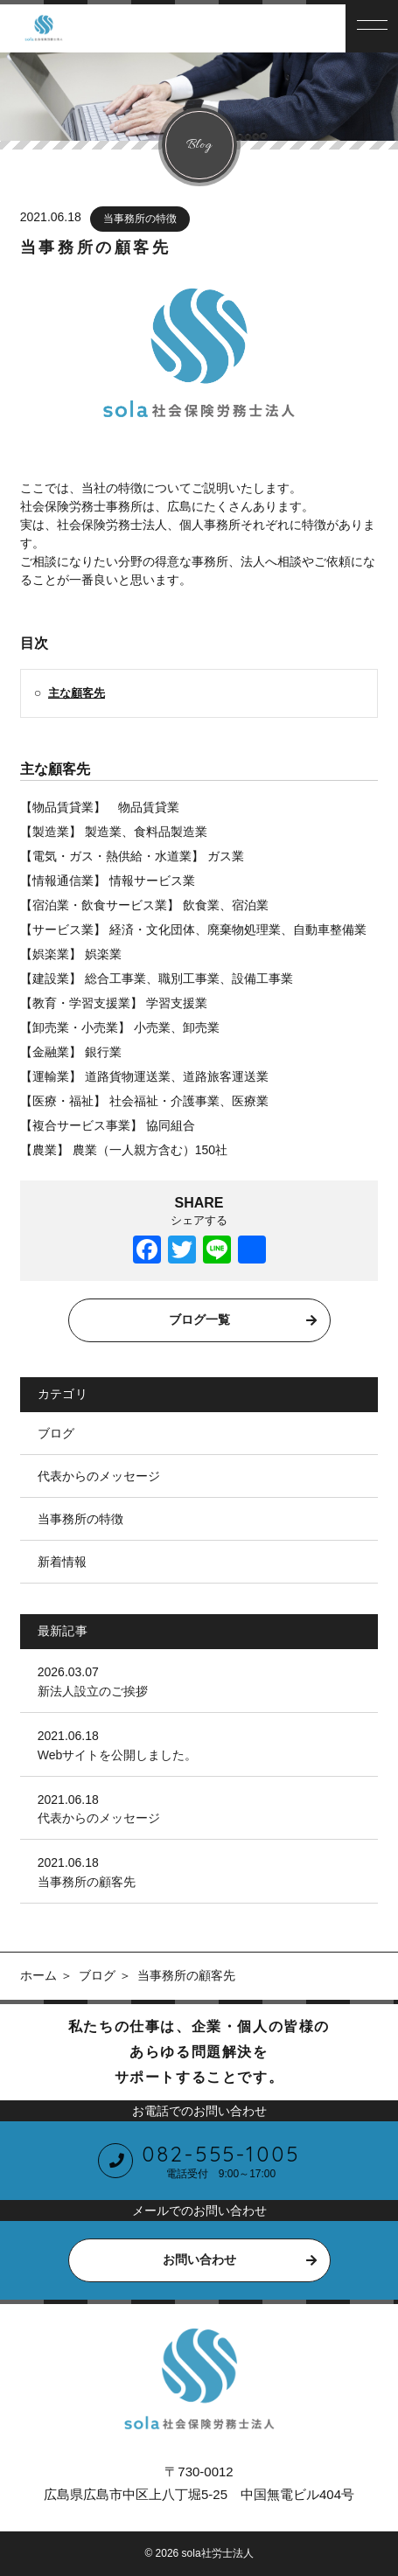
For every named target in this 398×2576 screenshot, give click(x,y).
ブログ (56, 1433)
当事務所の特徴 (140, 218)
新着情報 (62, 1562)
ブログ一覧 (199, 1319)
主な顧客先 (76, 693)
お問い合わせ (199, 2259)
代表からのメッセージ (99, 1476)
